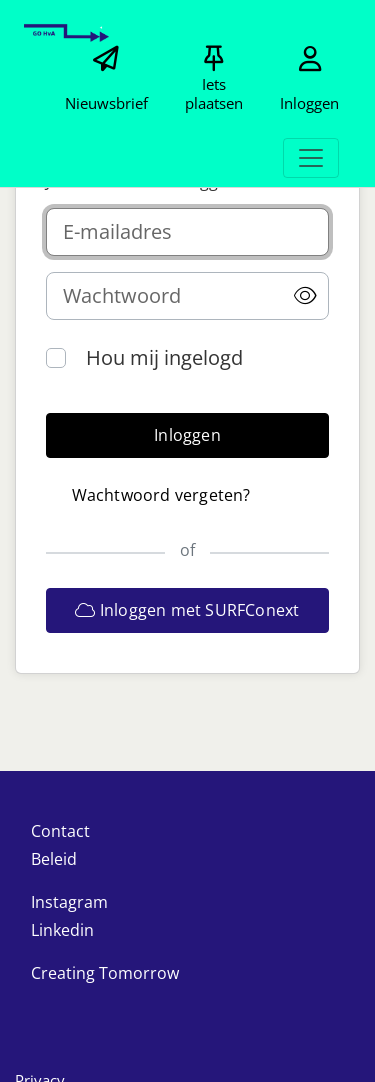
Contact (60, 831)
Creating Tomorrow (105, 973)
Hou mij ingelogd (164, 357)
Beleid (54, 859)
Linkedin (62, 930)
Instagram (69, 902)
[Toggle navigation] (311, 158)
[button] (305, 296)
